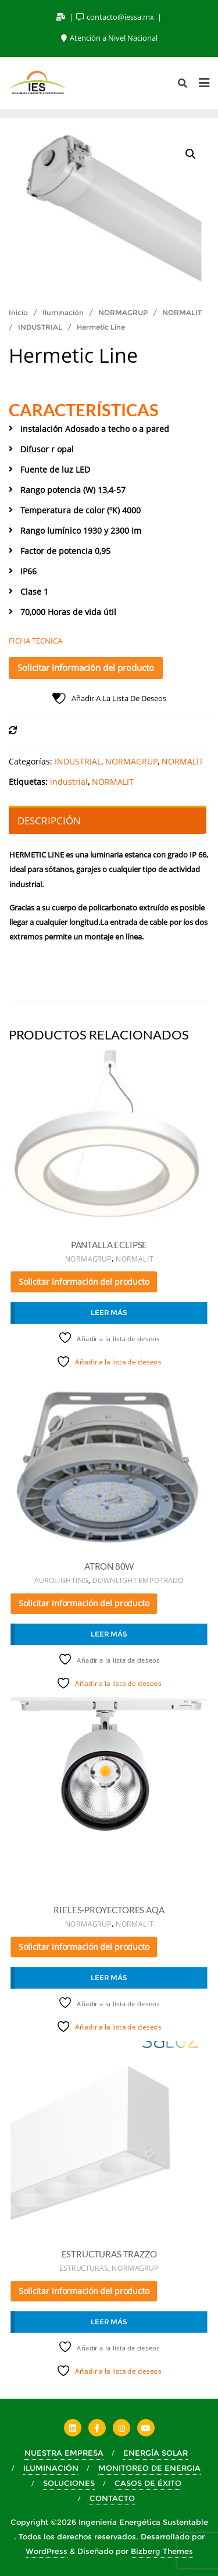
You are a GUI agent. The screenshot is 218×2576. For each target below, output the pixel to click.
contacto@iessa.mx (116, 17)
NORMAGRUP (123, 312)
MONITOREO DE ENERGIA (149, 2468)
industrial (69, 781)
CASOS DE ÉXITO (148, 2483)
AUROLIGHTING (61, 1581)
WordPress (46, 2551)
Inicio (18, 312)
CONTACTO (112, 2498)
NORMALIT (182, 312)
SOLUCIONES (69, 2483)
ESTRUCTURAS (83, 2268)
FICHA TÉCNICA (35, 640)
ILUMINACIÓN (50, 2468)
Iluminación (63, 312)
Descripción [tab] (49, 820)
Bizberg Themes (162, 2551)
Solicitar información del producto (85, 667)
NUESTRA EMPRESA (63, 2452)
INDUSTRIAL (40, 327)
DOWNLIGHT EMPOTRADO (138, 1581)
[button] (190, 154)
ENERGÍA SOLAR (155, 2452)
